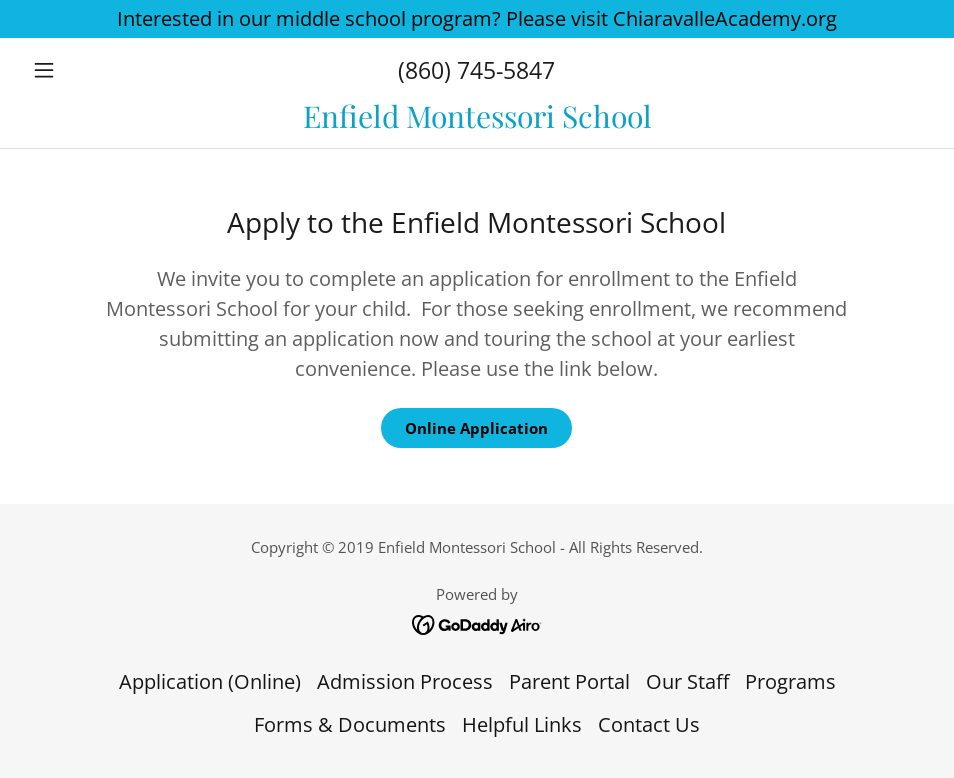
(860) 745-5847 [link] (476, 70)
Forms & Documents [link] (350, 724)
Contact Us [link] (649, 724)
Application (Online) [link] (210, 681)
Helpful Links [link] (522, 724)
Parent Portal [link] (569, 681)
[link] (477, 120)
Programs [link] (790, 681)
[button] (92, 70)
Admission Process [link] (405, 681)
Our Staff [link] (687, 681)
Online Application (476, 428)
